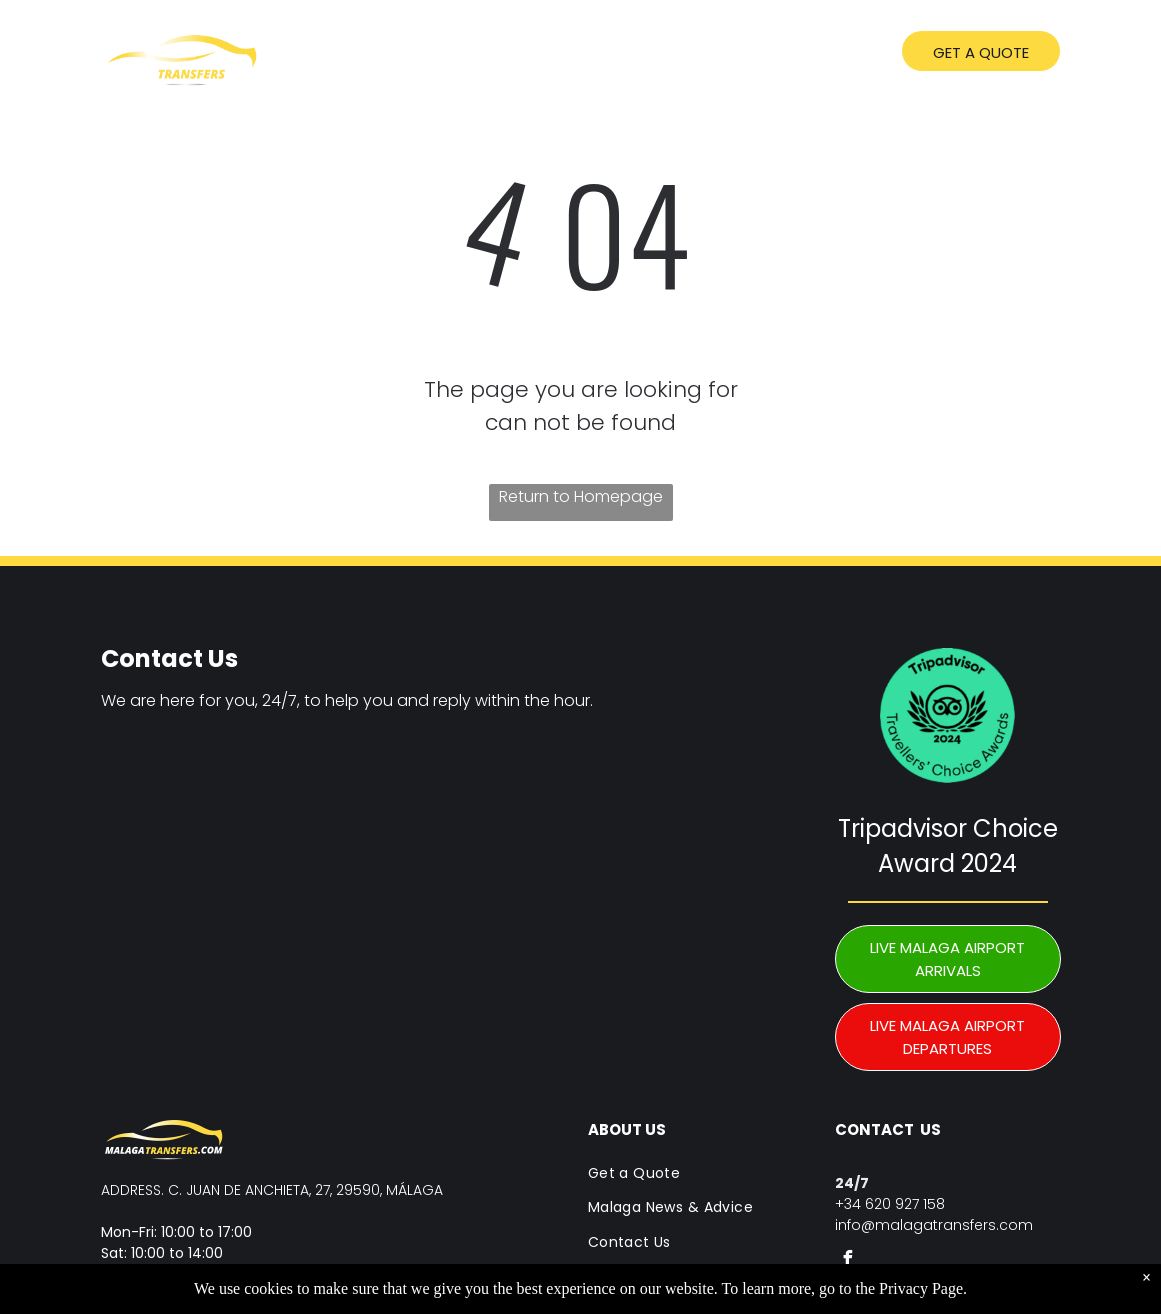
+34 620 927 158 (890, 1204)
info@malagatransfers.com (934, 1225)
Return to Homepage (581, 496)
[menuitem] (437, 54)
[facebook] (848, 1261)
